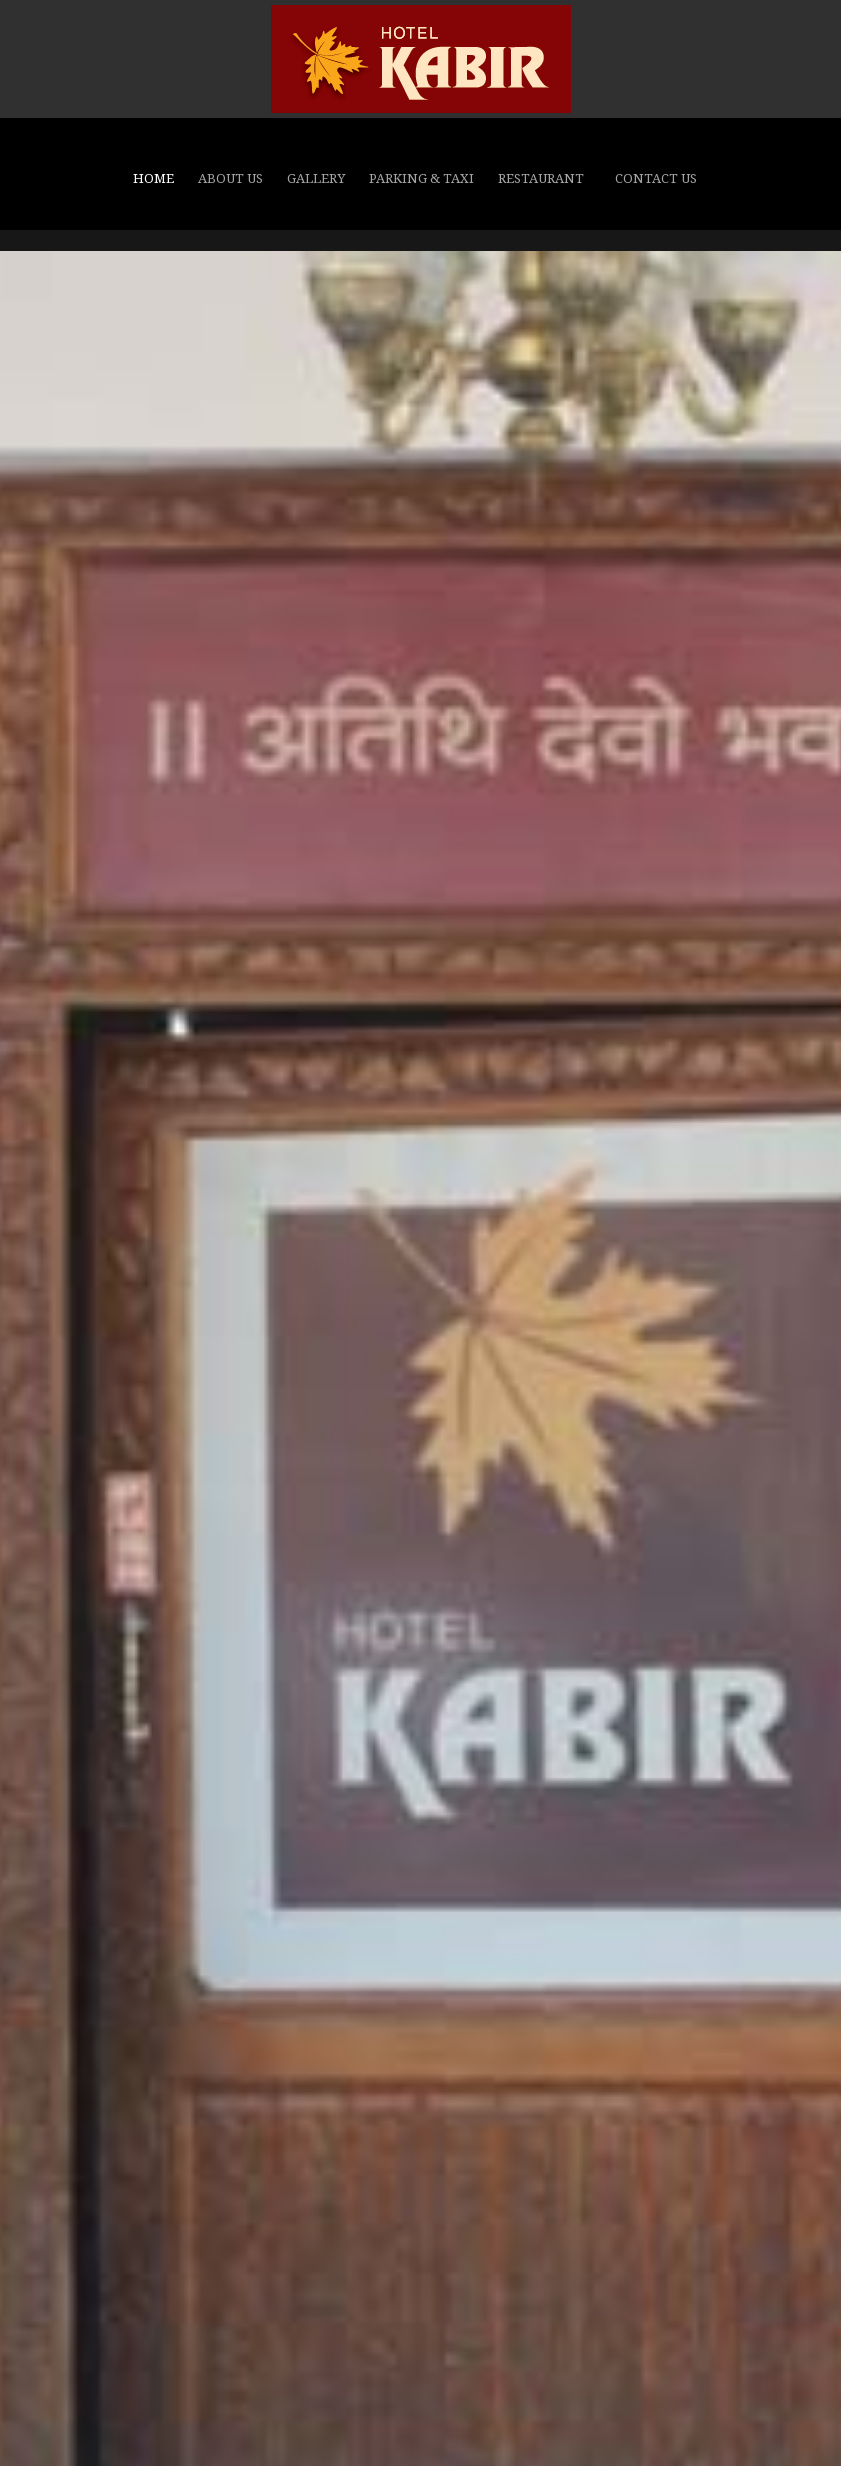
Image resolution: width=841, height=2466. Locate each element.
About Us (230, 178)
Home (153, 178)
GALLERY (316, 178)
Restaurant (541, 178)
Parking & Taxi (421, 178)
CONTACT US (656, 178)
